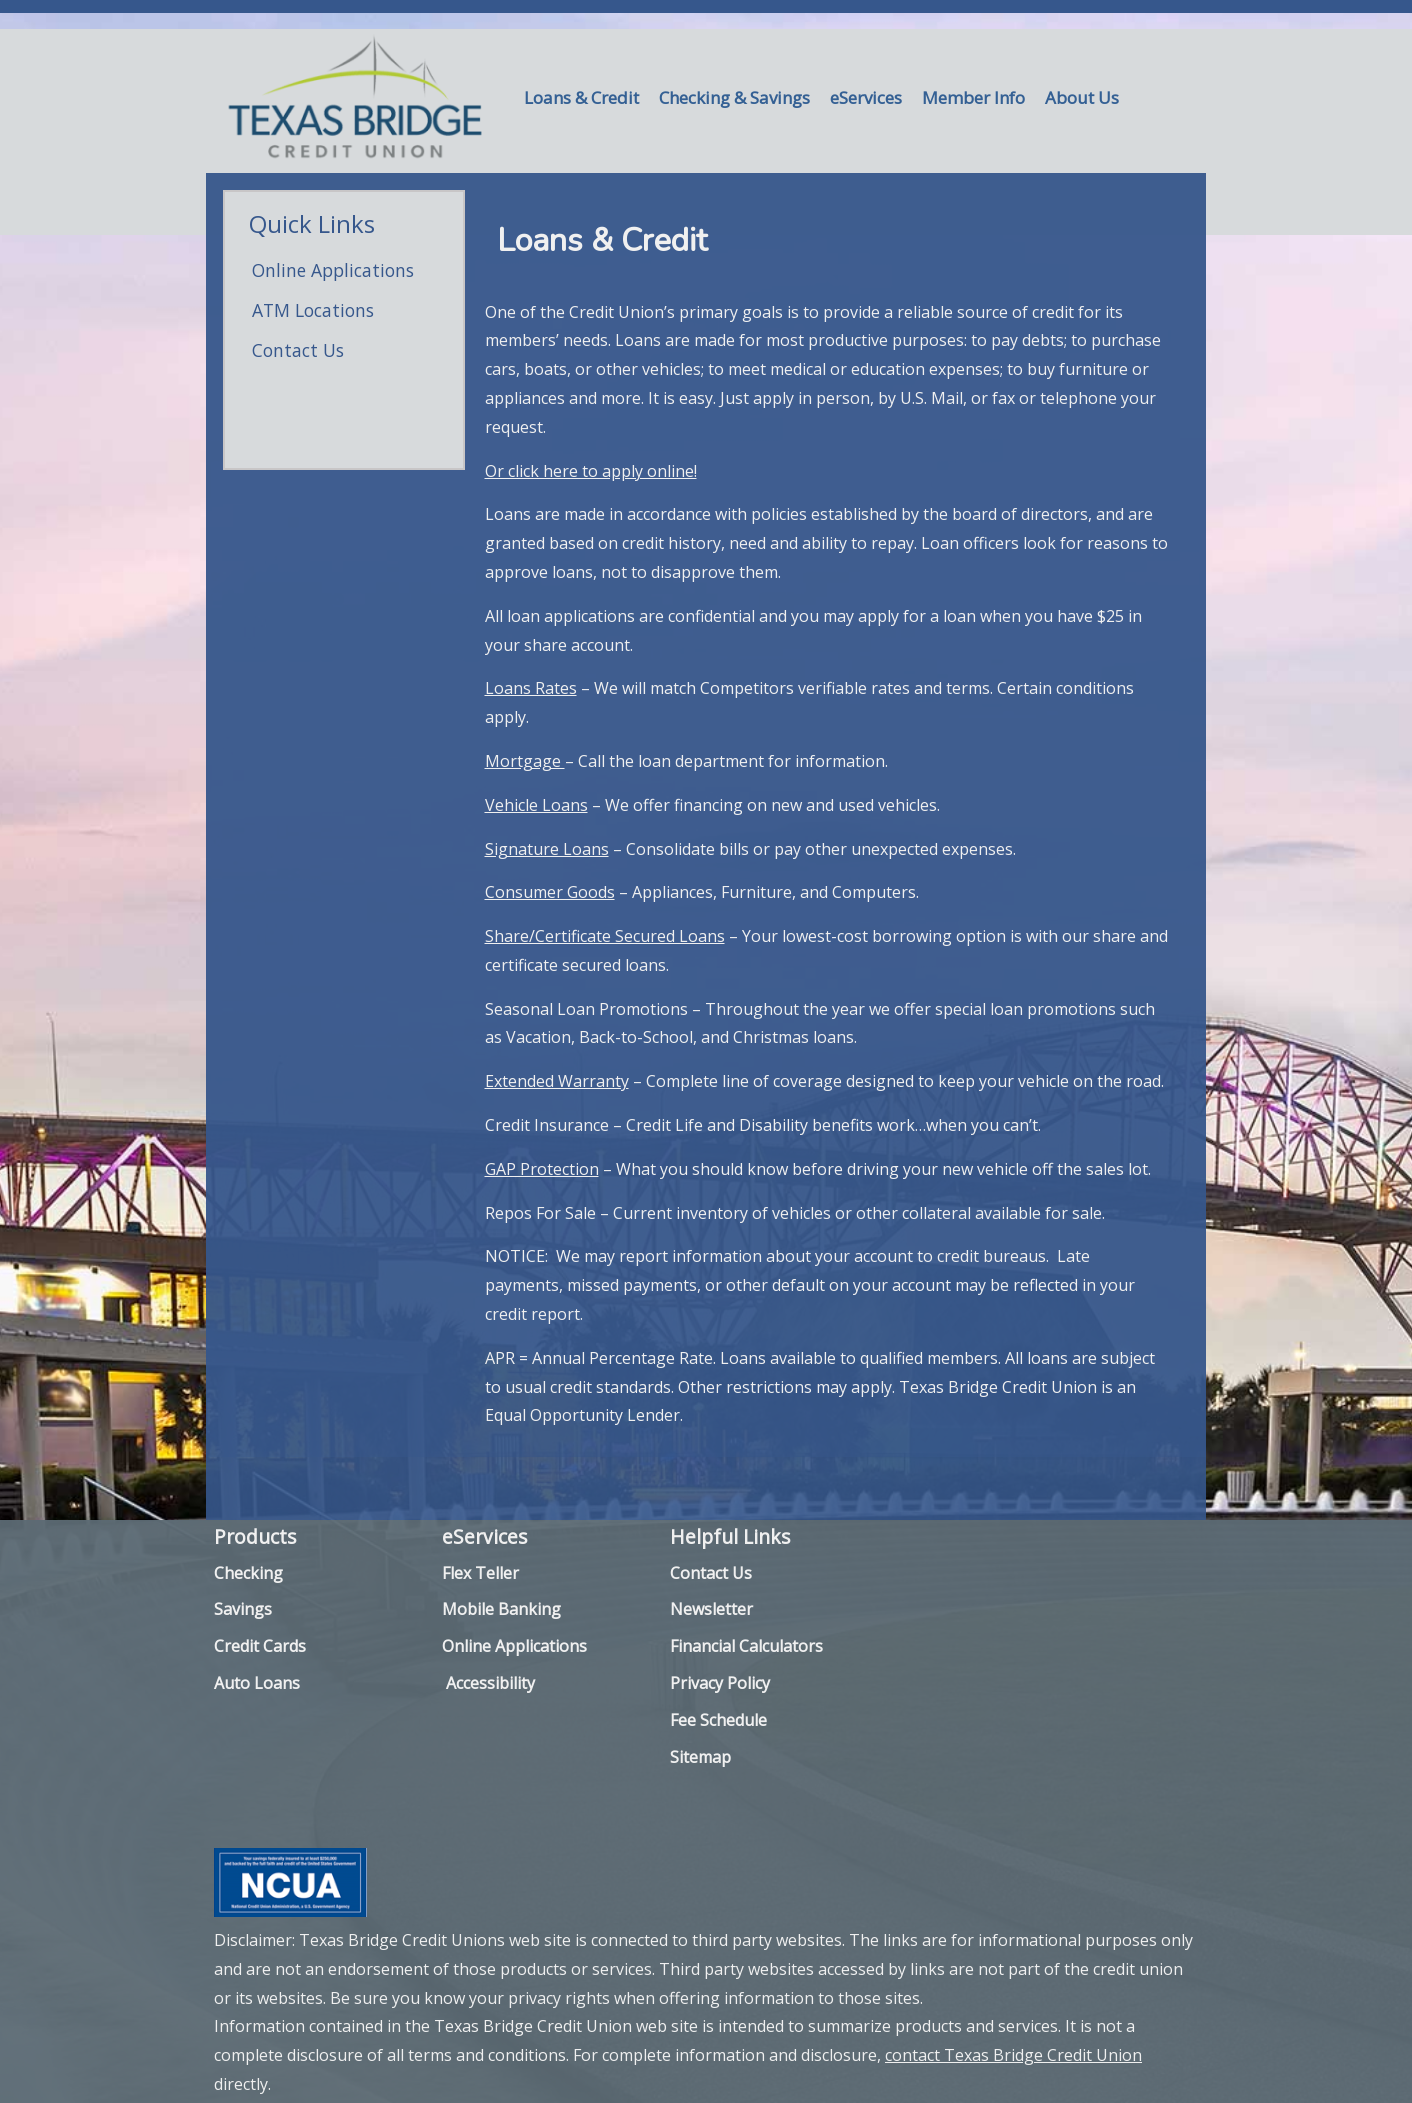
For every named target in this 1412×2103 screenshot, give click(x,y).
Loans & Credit (581, 97)
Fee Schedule (718, 1720)
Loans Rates (531, 688)
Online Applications (333, 270)
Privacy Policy (720, 1683)
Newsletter (711, 1609)
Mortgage (525, 761)
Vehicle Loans (536, 805)
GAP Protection (542, 1169)
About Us (1082, 97)
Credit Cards (260, 1646)
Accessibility (490, 1683)
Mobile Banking (501, 1609)
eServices (866, 97)
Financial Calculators (746, 1646)
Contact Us (298, 350)
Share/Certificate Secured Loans (605, 936)
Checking (248, 1573)
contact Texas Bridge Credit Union (1013, 2055)
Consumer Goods (550, 892)
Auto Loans (257, 1683)
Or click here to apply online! (591, 471)
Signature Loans (547, 849)
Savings (243, 1609)
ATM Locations (313, 310)
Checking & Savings (734, 97)
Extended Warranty (557, 1081)
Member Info (973, 97)
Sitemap (700, 1757)
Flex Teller (480, 1573)
